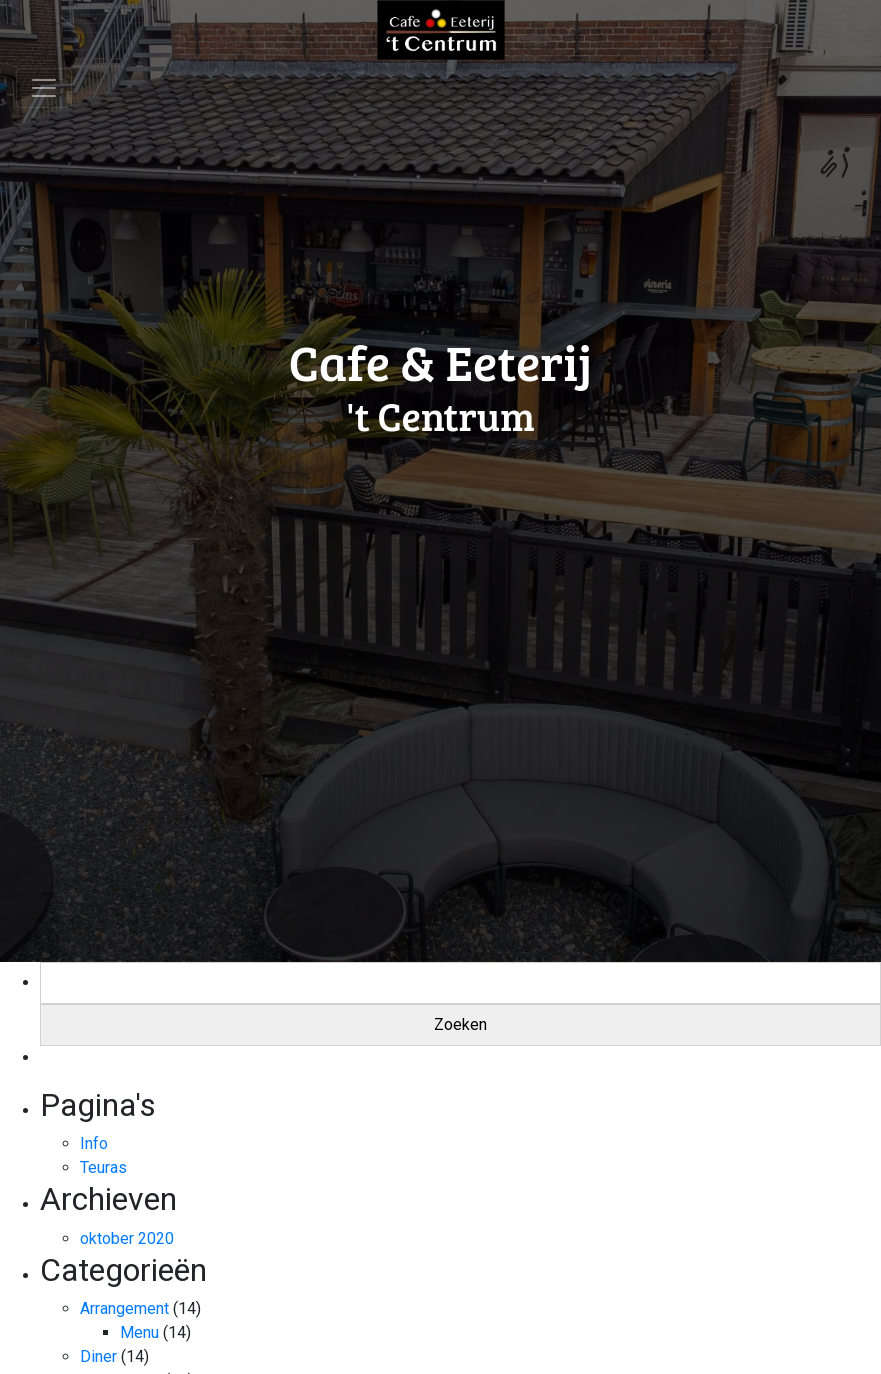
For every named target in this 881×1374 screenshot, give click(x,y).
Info (94, 1143)
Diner (98, 1356)
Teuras (103, 1167)
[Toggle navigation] (44, 88)
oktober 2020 (127, 1238)
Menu (139, 1332)
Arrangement (124, 1308)
